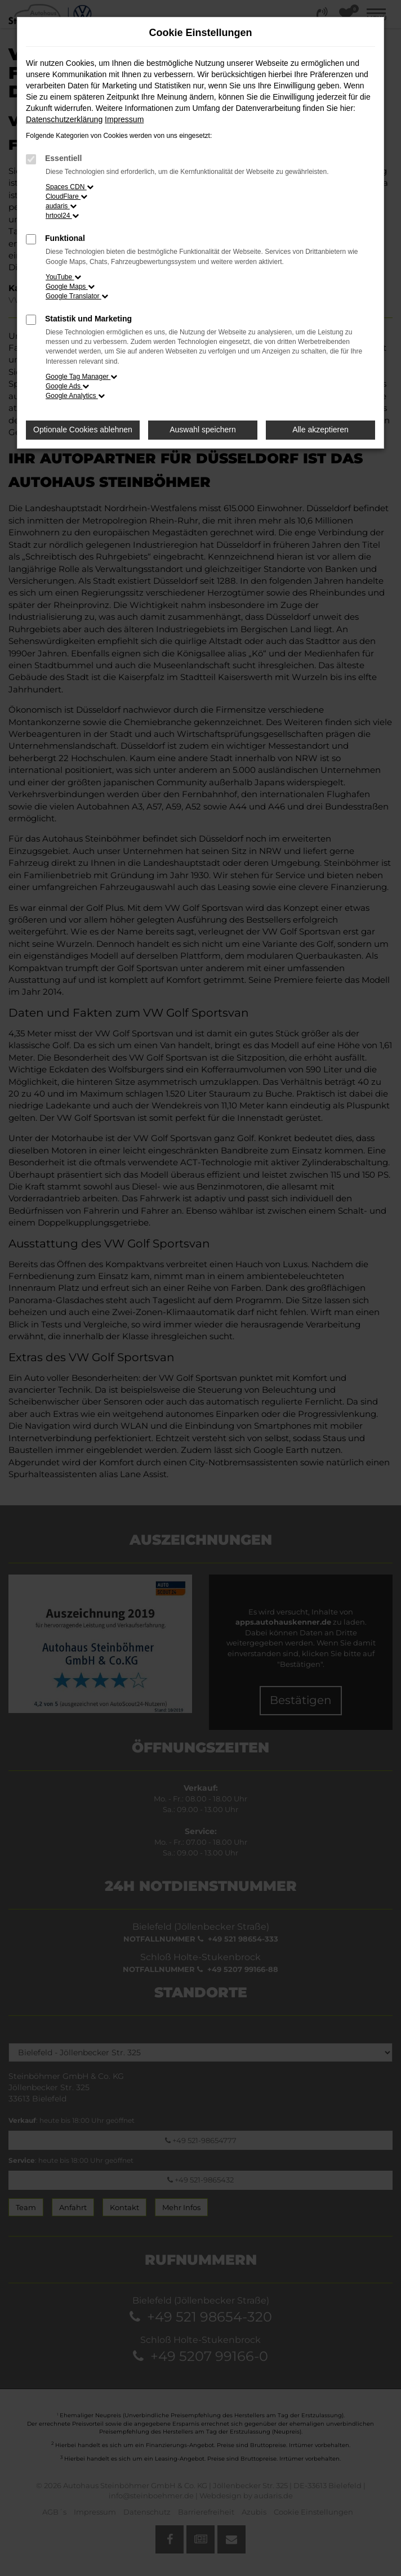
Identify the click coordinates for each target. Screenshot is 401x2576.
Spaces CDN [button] (69, 187)
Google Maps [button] (70, 286)
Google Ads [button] (67, 386)
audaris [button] (61, 206)
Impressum (124, 119)
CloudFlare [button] (66, 196)
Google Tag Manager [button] (81, 377)
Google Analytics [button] (75, 396)
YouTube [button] (63, 277)
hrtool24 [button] (62, 216)
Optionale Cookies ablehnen (82, 429)
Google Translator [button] (77, 296)
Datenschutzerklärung (64, 119)
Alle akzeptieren (320, 429)
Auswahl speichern (203, 429)
